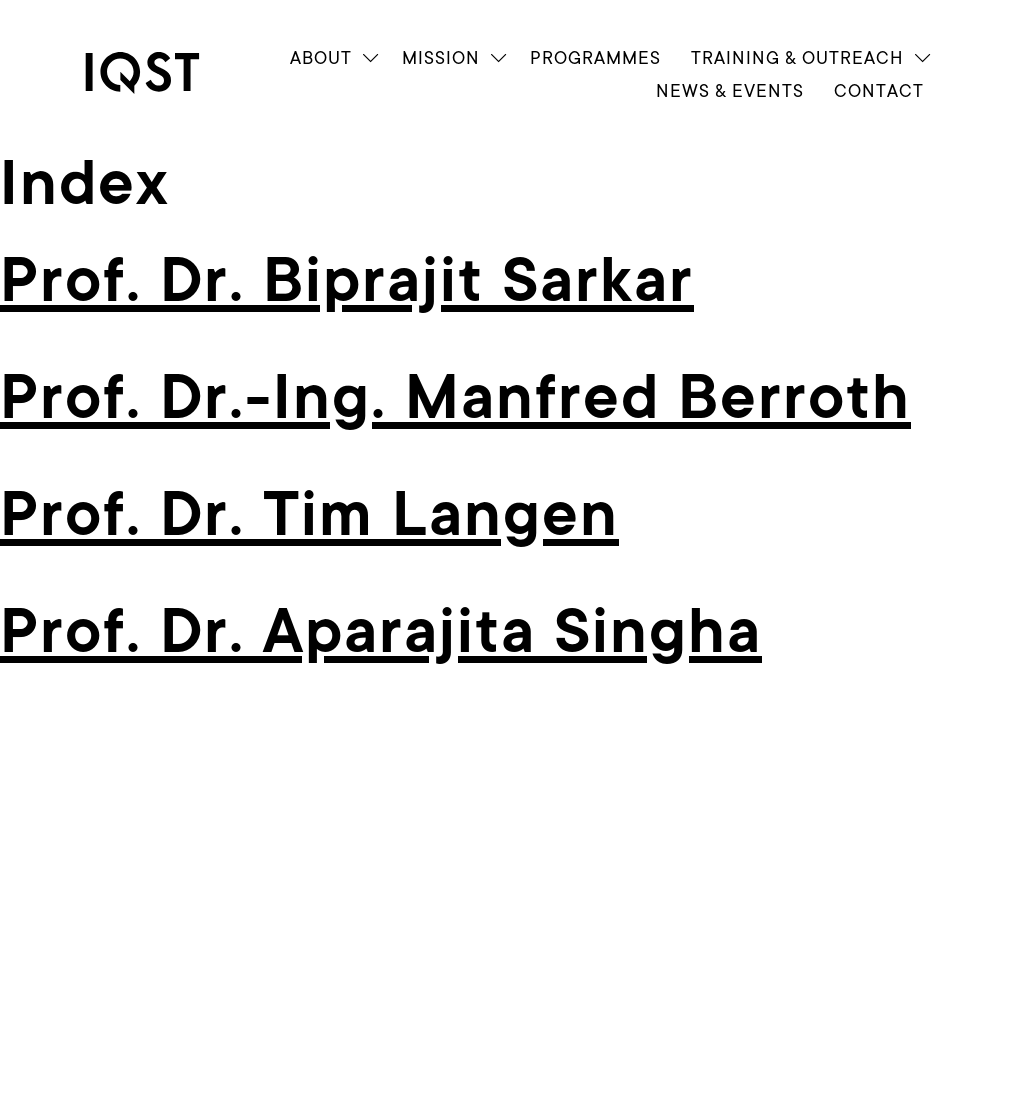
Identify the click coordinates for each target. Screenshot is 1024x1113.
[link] (160, 73)
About (321, 57)
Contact (879, 90)
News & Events (730, 90)
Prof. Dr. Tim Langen (309, 515)
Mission (441, 57)
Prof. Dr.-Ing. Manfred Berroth (455, 398)
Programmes (595, 57)
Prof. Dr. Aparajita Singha (381, 632)
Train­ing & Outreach (797, 57)
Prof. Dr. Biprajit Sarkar (347, 281)
